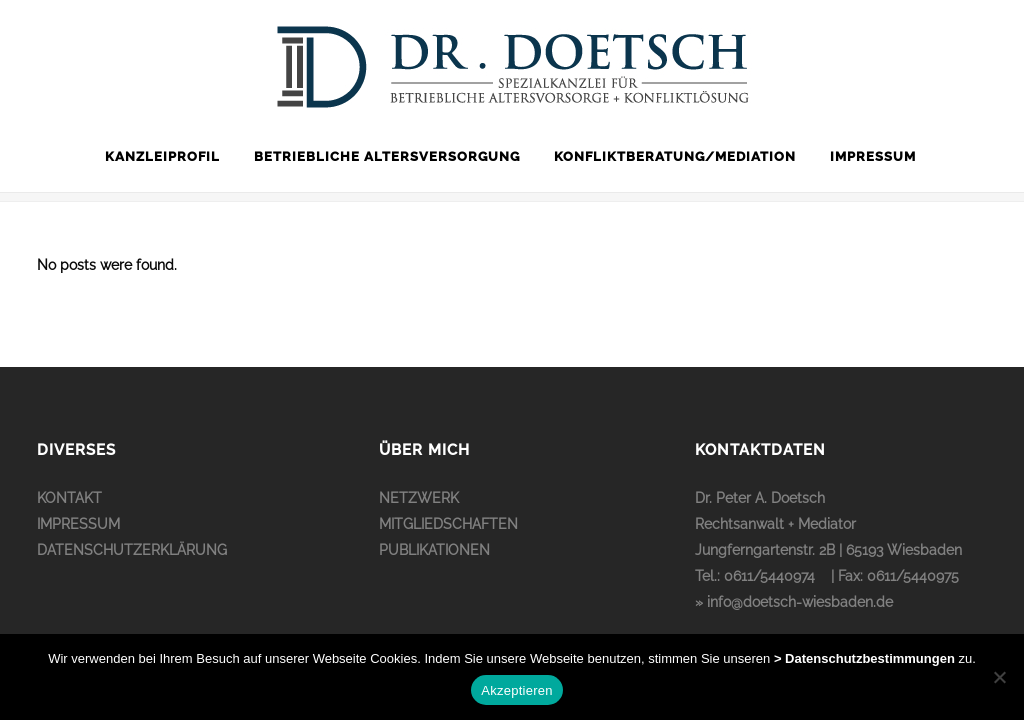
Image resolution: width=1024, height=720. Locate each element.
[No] (999, 677)
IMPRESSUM (78, 524)
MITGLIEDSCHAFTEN (448, 524)
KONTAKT (69, 498)
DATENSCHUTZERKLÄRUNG (132, 550)
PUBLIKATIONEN (434, 550)
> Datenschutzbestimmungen (864, 658)
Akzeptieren (516, 690)
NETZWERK (419, 498)
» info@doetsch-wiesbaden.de (794, 602)
